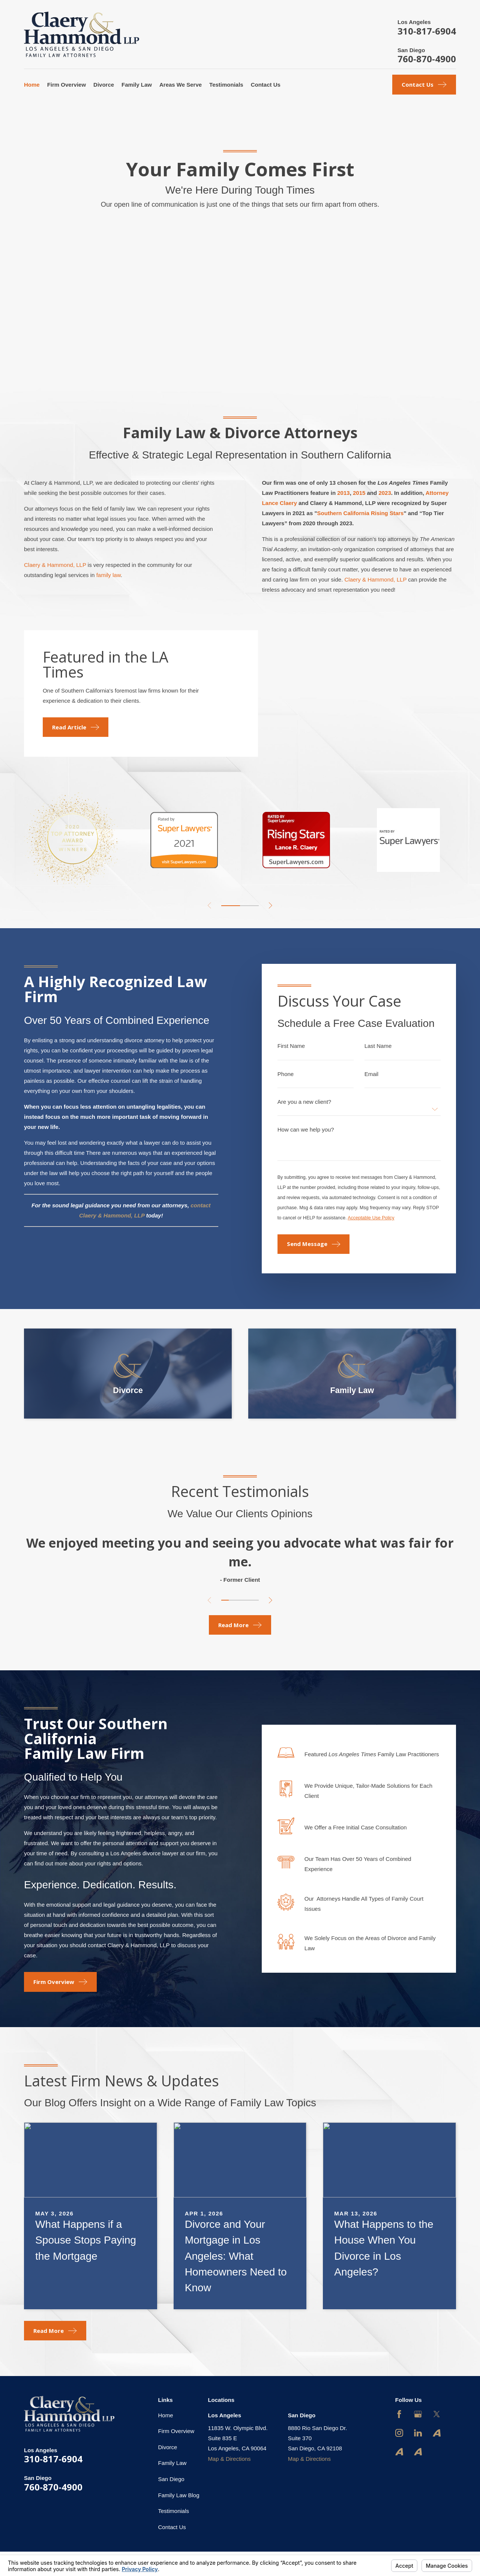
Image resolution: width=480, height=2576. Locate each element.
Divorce (167, 2447)
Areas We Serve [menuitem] (180, 84)
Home (165, 2415)
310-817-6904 (427, 31)
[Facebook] (399, 2414)
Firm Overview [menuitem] (66, 84)
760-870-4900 (427, 59)
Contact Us (172, 2527)
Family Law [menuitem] (137, 84)
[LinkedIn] (418, 2433)
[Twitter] (437, 2414)
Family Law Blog (179, 2495)
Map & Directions (229, 2459)
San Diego (171, 2479)
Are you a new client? (304, 1102)
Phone (286, 1074)
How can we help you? (306, 1129)
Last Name (378, 1046)
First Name (291, 1046)
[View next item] (270, 905)
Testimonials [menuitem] (226, 84)
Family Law (172, 2463)
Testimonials (173, 2511)
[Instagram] (399, 2433)
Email (371, 1074)
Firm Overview (176, 2431)
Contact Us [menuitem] (265, 84)
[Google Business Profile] (418, 2414)
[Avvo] (437, 2433)
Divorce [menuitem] (103, 84)
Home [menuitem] (32, 84)
